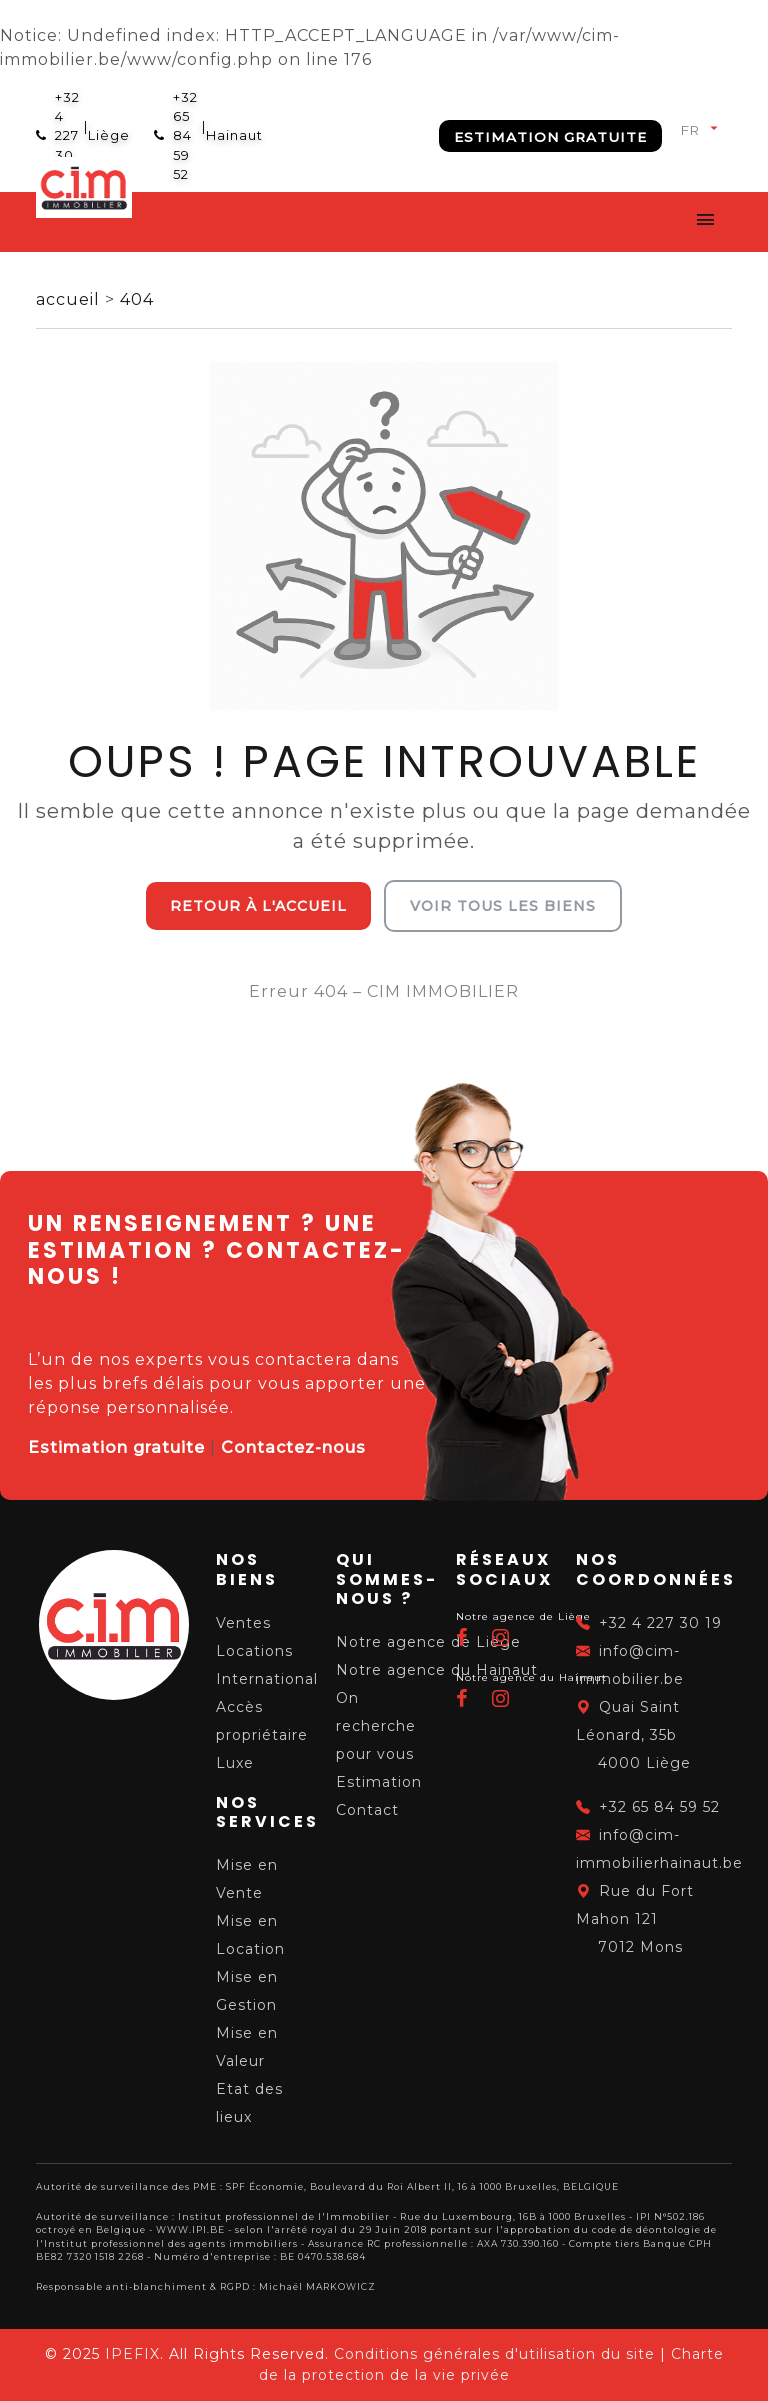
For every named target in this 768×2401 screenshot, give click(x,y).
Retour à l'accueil (258, 906)
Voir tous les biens (503, 906)
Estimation (379, 1782)
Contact (367, 1810)
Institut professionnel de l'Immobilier (284, 2216)
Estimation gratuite (550, 137)
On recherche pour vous (376, 1726)
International (267, 1679)
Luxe (235, 1763)
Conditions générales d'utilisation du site (494, 2354)
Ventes (243, 1623)
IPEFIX (132, 2354)
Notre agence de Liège (428, 1642)
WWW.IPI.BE (190, 2229)
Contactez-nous (293, 1447)
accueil (70, 299)
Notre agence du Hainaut (437, 1670)
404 (137, 299)
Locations (254, 1651)
